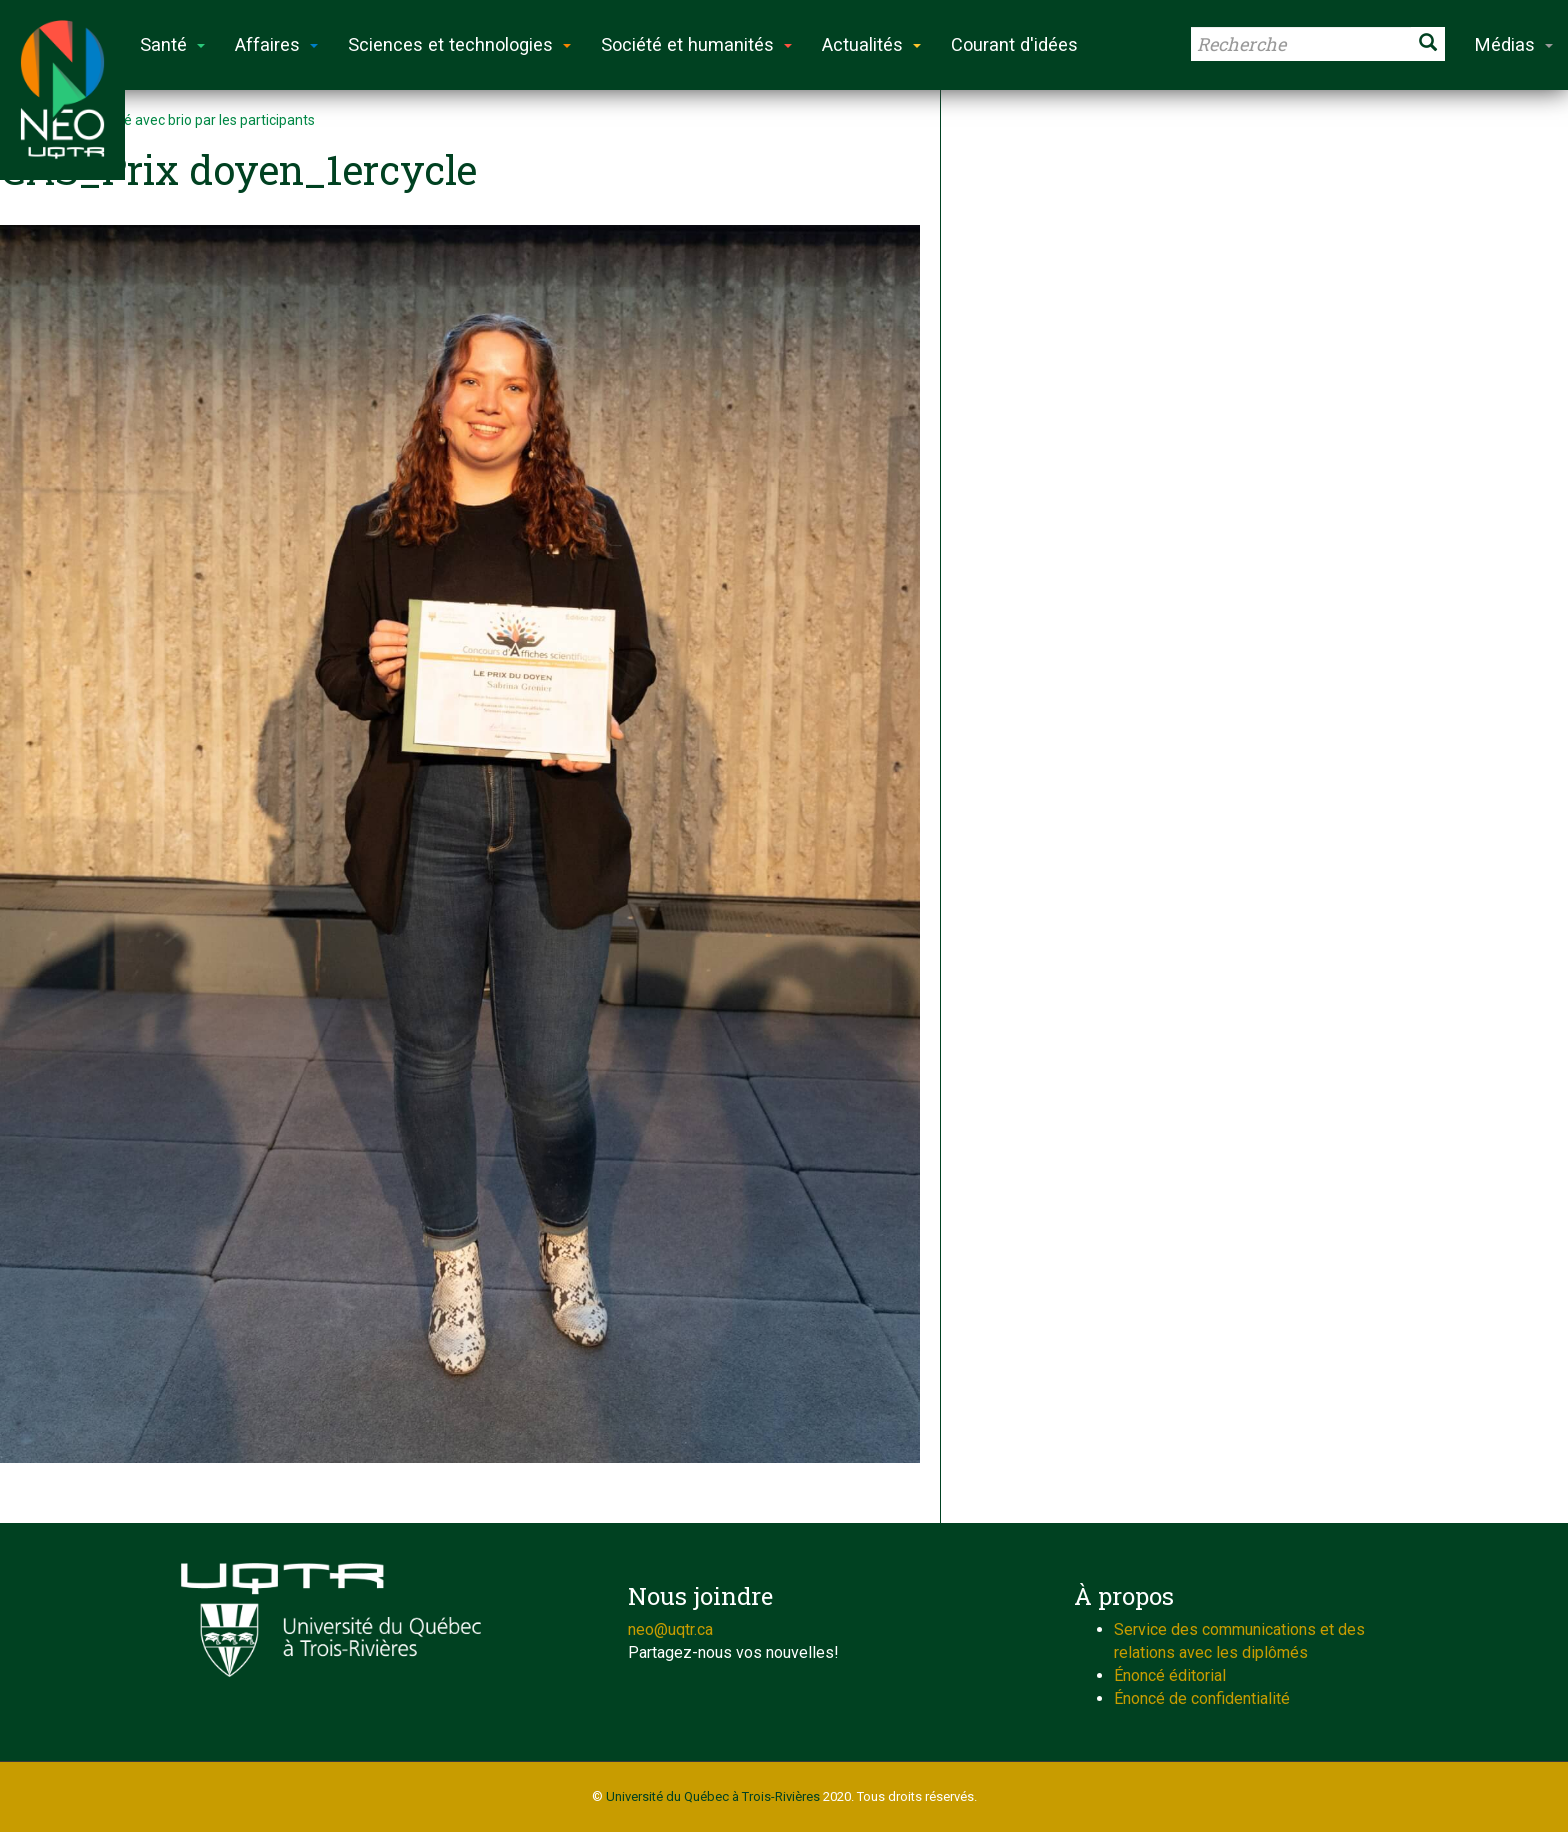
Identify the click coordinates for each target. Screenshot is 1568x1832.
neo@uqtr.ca (670, 1629)
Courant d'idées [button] (1014, 44)
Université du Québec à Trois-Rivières (713, 1796)
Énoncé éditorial (1170, 1675)
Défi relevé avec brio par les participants (190, 120)
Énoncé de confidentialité (1202, 1698)
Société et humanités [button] (696, 44)
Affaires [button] (276, 44)
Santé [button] (172, 44)
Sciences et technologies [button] (459, 44)
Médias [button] (1514, 44)
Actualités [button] (871, 44)
